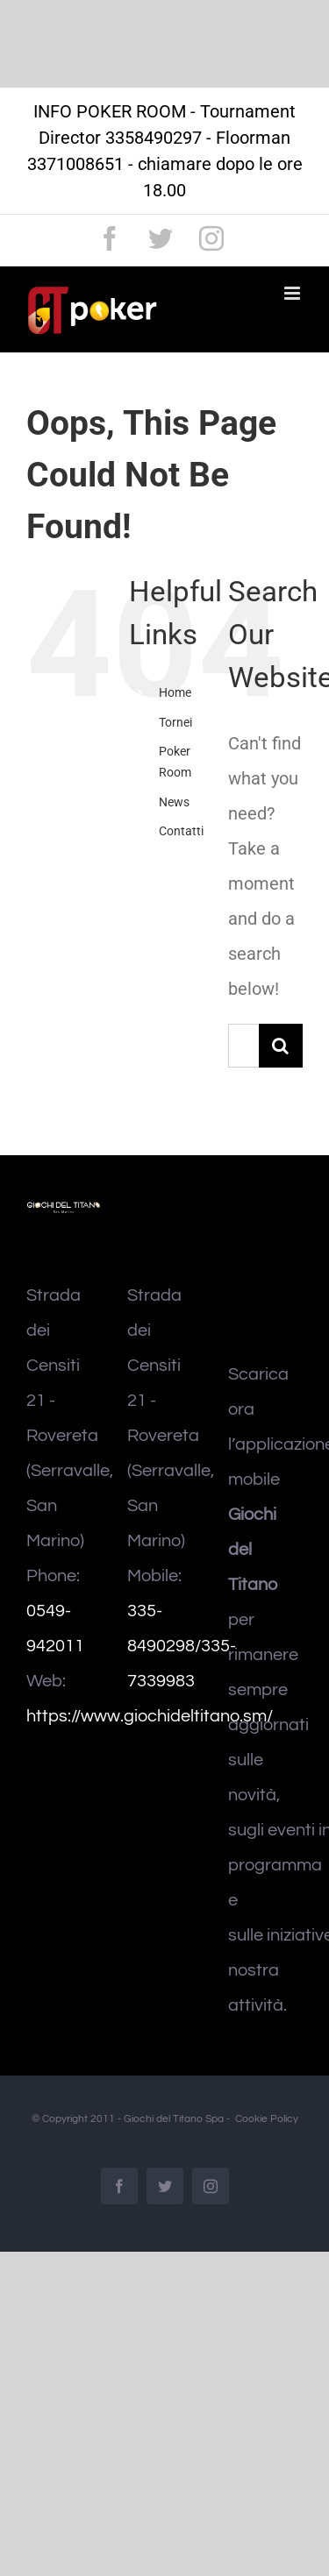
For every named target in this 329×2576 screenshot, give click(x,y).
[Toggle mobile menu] (293, 293)
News (174, 802)
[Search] (281, 1046)
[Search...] (243, 1046)
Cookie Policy (266, 2119)
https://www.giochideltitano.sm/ (149, 1716)
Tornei (175, 722)
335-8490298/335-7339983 (181, 1646)
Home (175, 692)
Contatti (181, 831)
